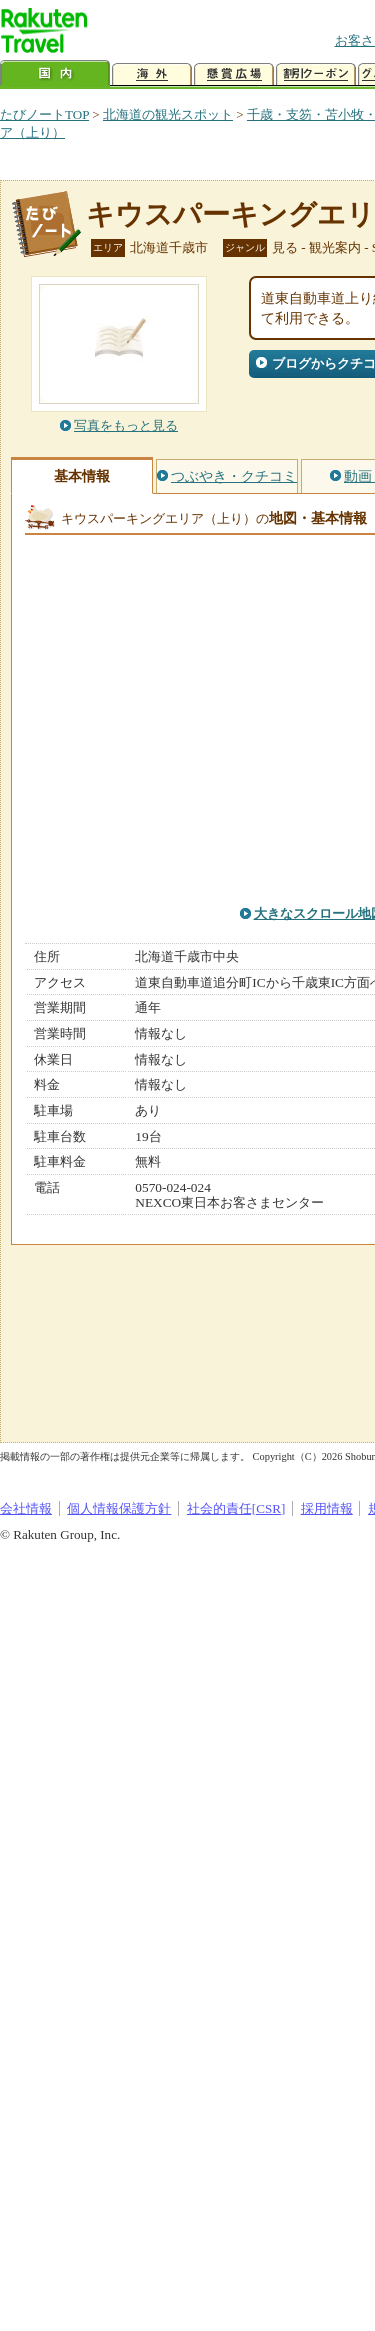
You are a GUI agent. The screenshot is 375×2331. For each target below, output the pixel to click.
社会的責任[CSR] (236, 1508)
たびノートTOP (44, 114)
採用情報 (327, 1508)
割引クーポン (316, 74)
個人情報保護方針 (119, 1508)
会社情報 (26, 1508)
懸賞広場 (234, 74)
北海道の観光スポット (168, 114)
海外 (152, 74)
